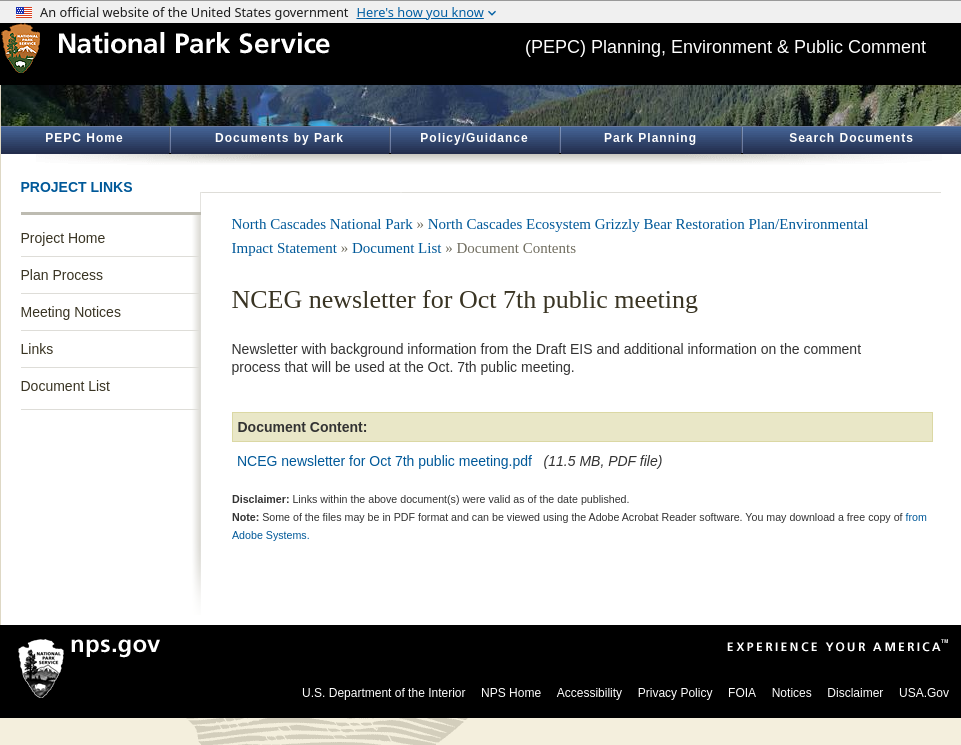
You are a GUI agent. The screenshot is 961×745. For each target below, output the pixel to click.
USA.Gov (924, 693)
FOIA (742, 693)
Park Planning (650, 138)
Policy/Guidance (474, 138)
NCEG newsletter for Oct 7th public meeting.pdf (384, 461)
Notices (792, 693)
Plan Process (62, 275)
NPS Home (511, 693)
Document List (65, 386)
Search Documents (851, 138)
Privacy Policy (675, 693)
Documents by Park (279, 138)
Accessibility (589, 693)
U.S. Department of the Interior (383, 693)
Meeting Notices (71, 312)
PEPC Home (84, 138)
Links (37, 349)
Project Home (63, 238)
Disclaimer (855, 693)
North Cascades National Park (322, 224)
